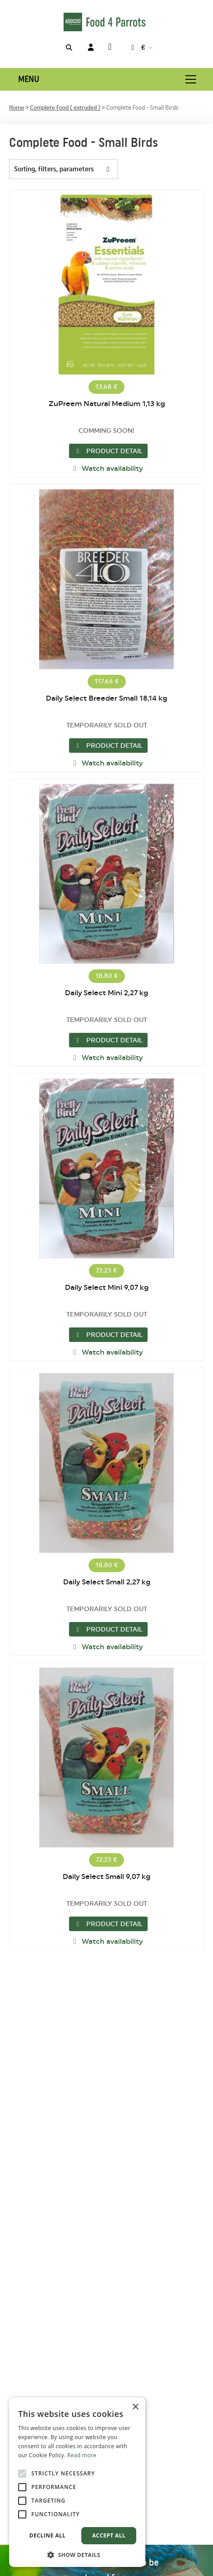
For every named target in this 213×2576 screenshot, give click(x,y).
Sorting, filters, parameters (66, 169)
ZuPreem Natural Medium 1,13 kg (107, 403)
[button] (77, 2554)
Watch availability (106, 468)
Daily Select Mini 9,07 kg (107, 1287)
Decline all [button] (48, 2535)
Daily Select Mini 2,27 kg (106, 993)
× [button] (135, 2407)
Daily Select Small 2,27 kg (106, 1582)
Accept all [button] (109, 2535)
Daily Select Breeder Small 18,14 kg (106, 698)
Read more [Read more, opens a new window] (81, 2455)
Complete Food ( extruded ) (65, 108)
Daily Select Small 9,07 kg (106, 1876)
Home (16, 108)
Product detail (108, 451)
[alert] (77, 2482)
